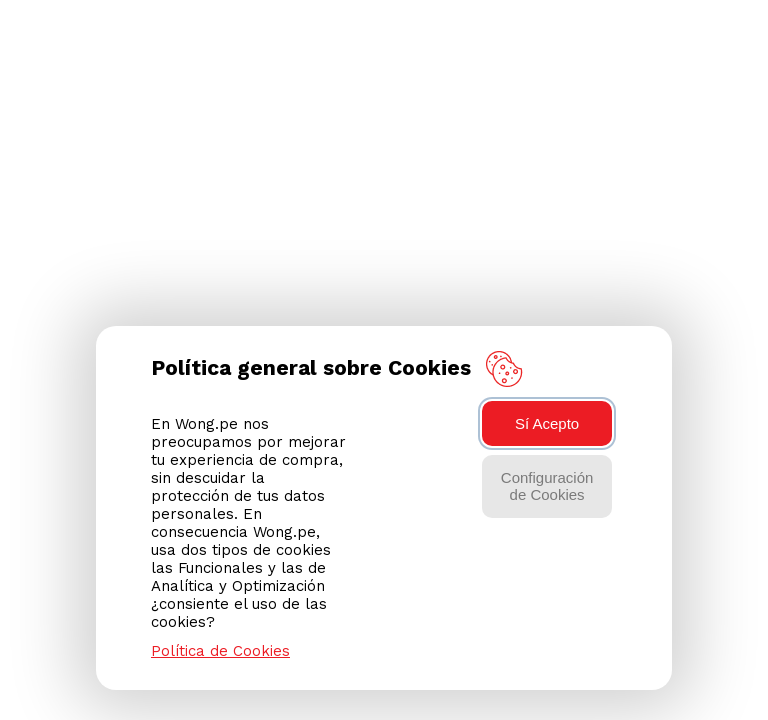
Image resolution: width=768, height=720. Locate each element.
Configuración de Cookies (547, 486)
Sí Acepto (547, 423)
